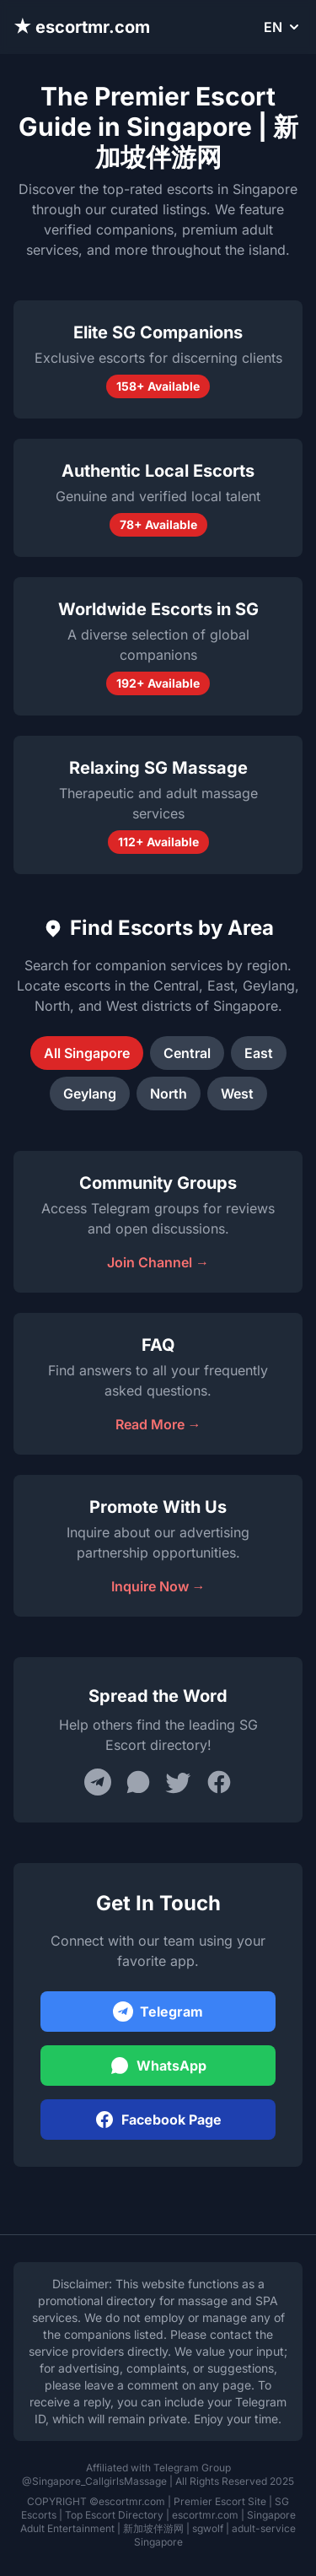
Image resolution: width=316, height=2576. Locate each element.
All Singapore (87, 1053)
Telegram (158, 2011)
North (168, 1093)
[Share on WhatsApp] (138, 1782)
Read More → (158, 1424)
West (237, 1093)
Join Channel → (158, 1262)
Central (187, 1053)
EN (283, 27)
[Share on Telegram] (97, 1782)
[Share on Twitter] (178, 1782)
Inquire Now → (158, 1586)
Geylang (89, 1093)
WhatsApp (158, 2065)
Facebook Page (158, 2119)
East (258, 1053)
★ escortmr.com (81, 27)
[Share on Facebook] (219, 1782)
